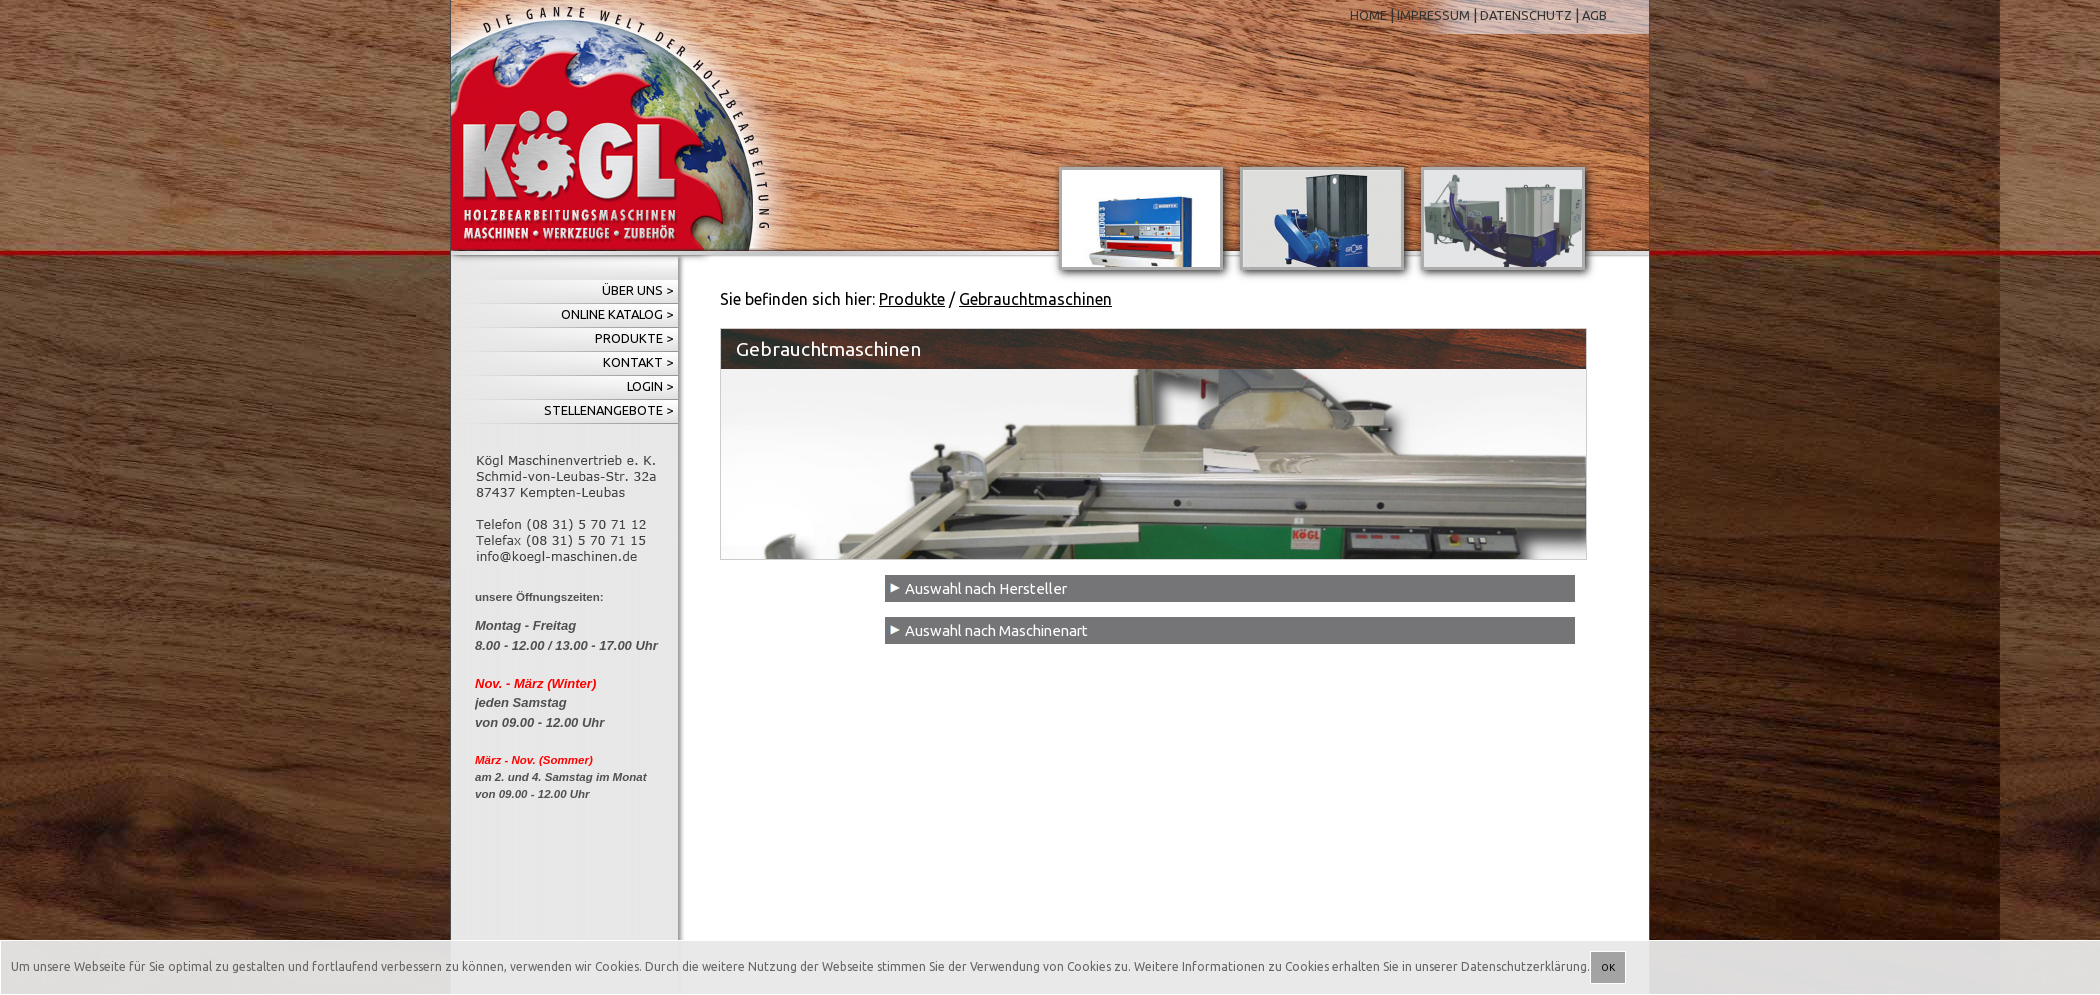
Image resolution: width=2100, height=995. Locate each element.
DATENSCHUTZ (1526, 15)
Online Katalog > (617, 314)
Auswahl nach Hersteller (986, 588)
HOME (1368, 15)
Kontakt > (638, 362)
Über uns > (637, 290)
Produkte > (634, 338)
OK (1608, 967)
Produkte (912, 299)
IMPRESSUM (1433, 15)
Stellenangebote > (608, 410)
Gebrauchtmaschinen (1035, 299)
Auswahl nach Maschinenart (996, 630)
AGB (1594, 15)
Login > (650, 386)
